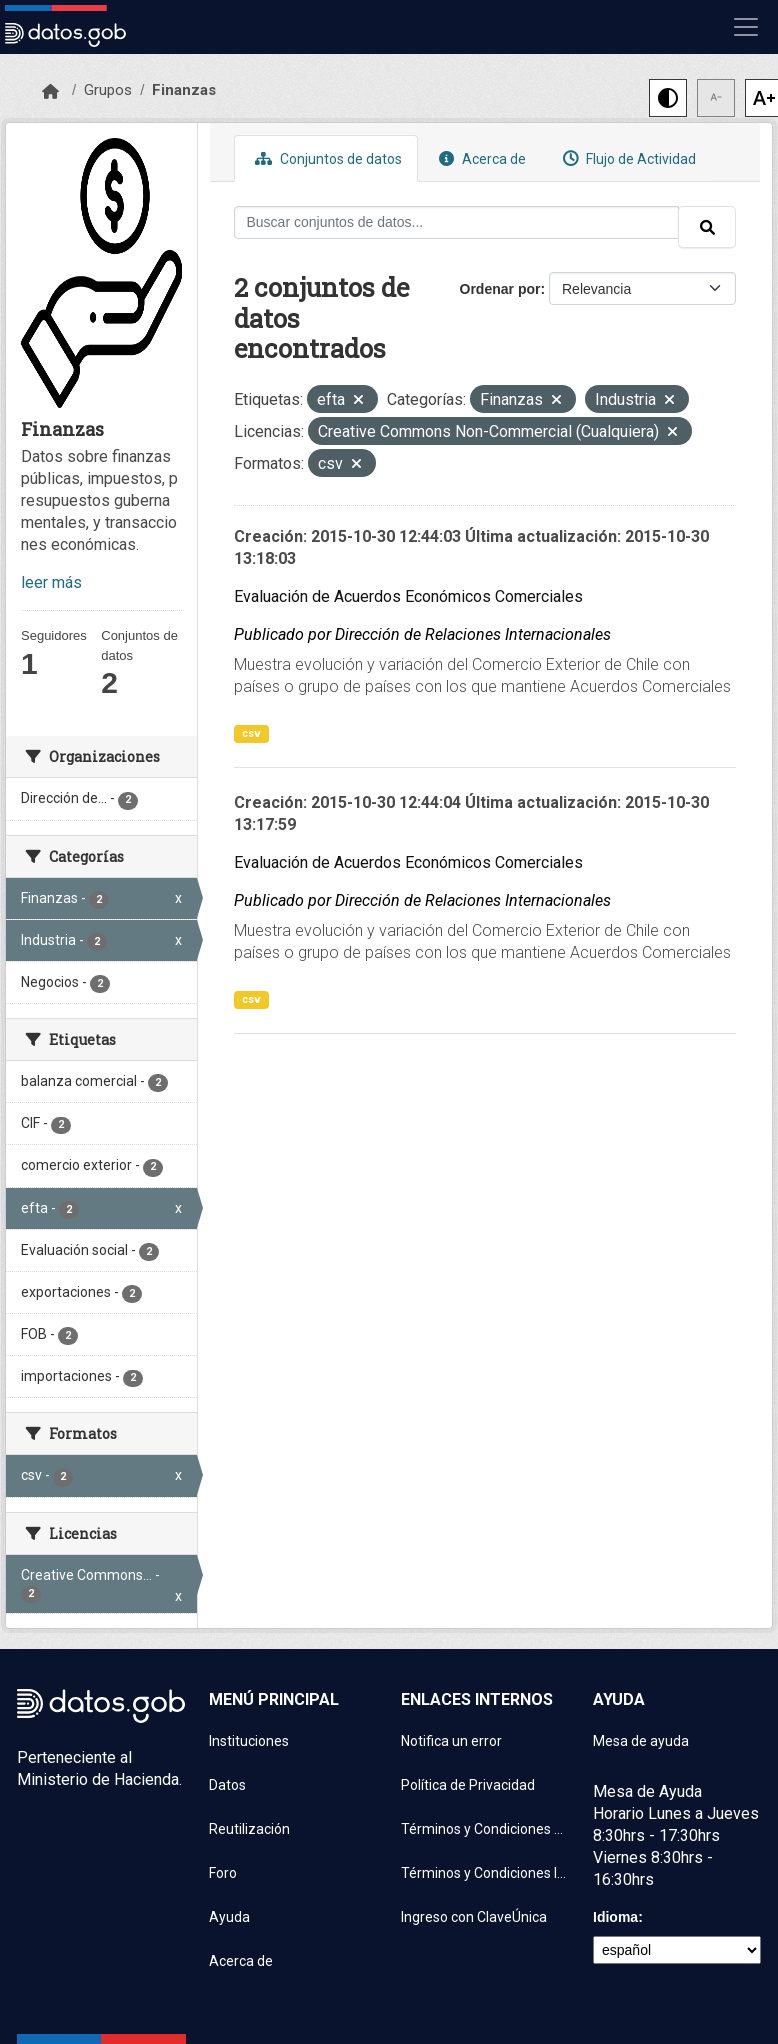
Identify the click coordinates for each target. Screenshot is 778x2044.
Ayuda (229, 1917)
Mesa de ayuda (641, 1741)
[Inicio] (50, 92)
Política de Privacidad (468, 1785)
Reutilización (249, 1829)
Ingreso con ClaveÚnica (474, 1917)
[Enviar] (707, 227)
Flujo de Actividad (627, 158)
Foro (223, 1873)
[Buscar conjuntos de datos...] (457, 222)
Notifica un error (451, 1741)
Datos (227, 1785)
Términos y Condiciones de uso (485, 1829)
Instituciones (249, 1741)
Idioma (615, 1917)
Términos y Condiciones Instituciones (485, 1873)
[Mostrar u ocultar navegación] (746, 27)
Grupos (108, 90)
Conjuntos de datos (326, 158)
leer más (51, 582)
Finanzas (184, 90)
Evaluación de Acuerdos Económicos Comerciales (408, 596)
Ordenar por (500, 289)
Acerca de (480, 158)
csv (251, 733)
